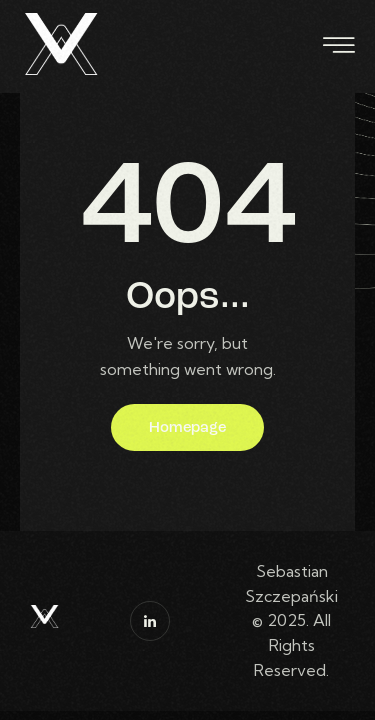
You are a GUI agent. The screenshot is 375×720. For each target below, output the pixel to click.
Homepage (187, 428)
